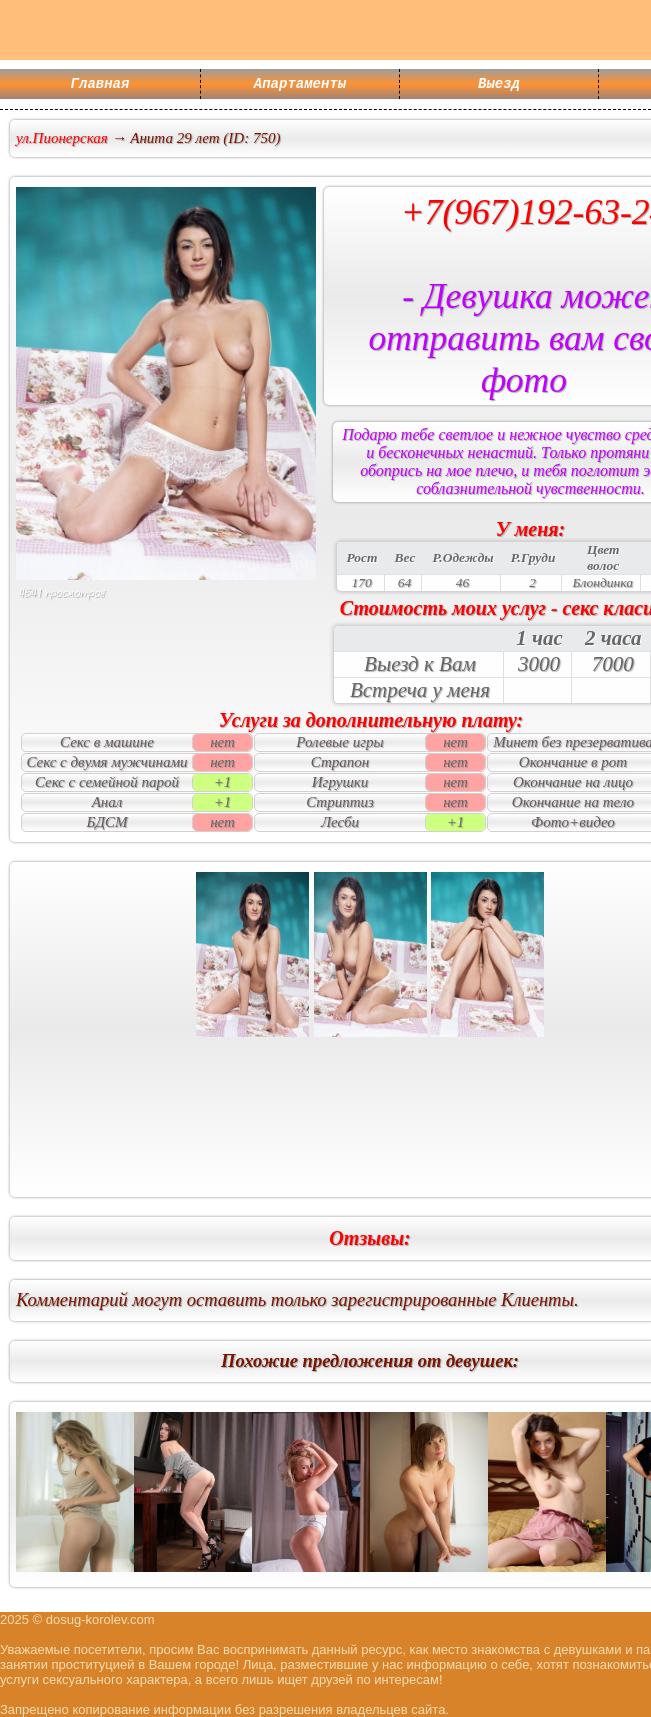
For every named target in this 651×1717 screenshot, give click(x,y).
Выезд (499, 85)
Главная (100, 85)
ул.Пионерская (62, 138)
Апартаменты (300, 85)
